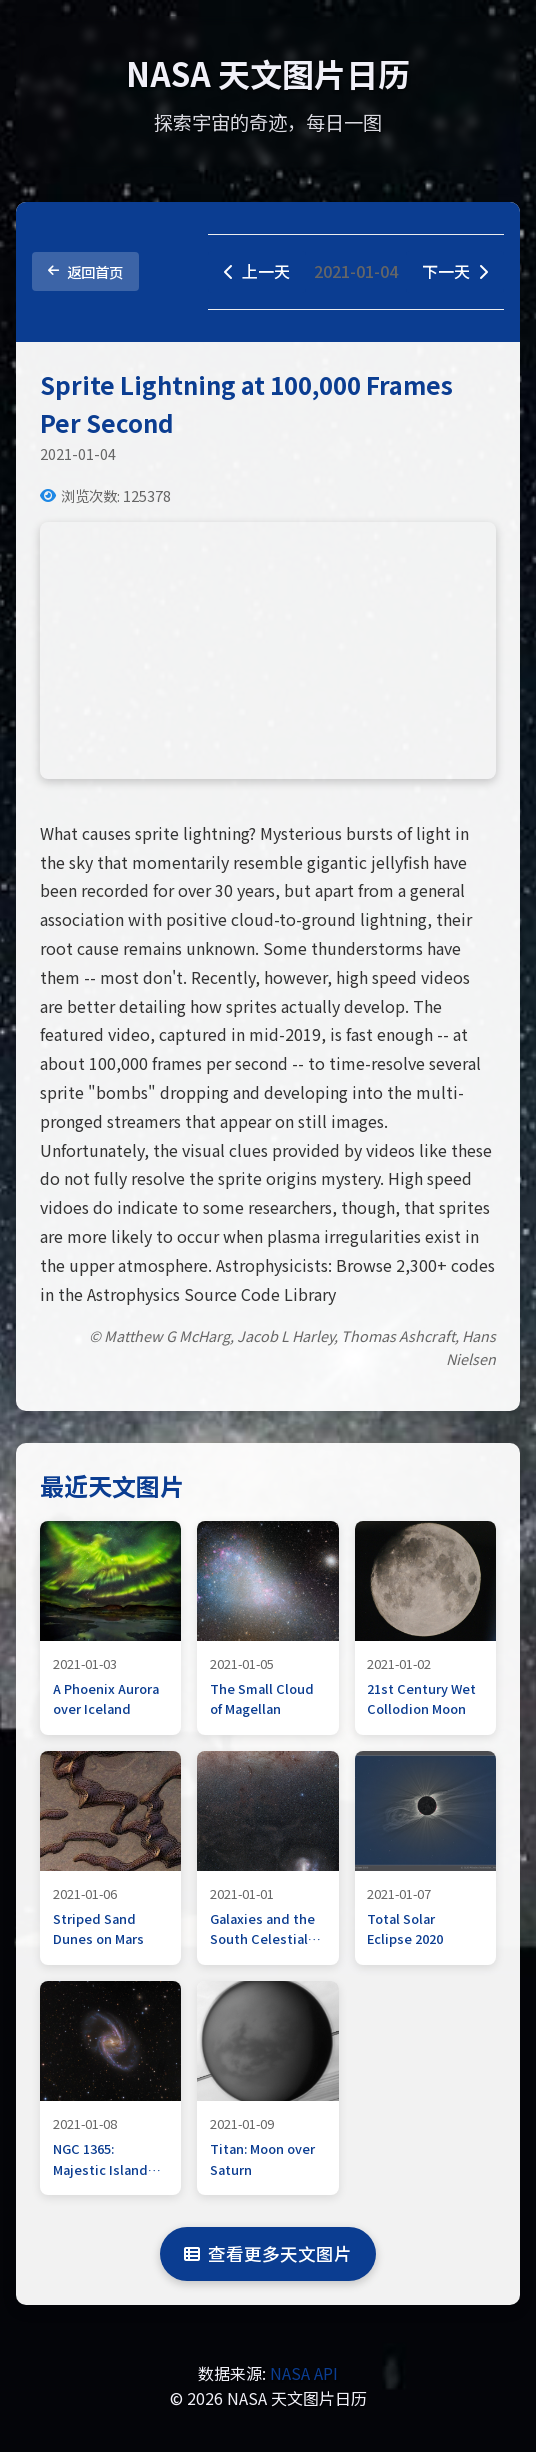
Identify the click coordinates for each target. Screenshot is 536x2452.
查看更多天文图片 (268, 2253)
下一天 (455, 271)
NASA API (304, 2373)
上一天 (257, 271)
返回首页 (85, 271)
